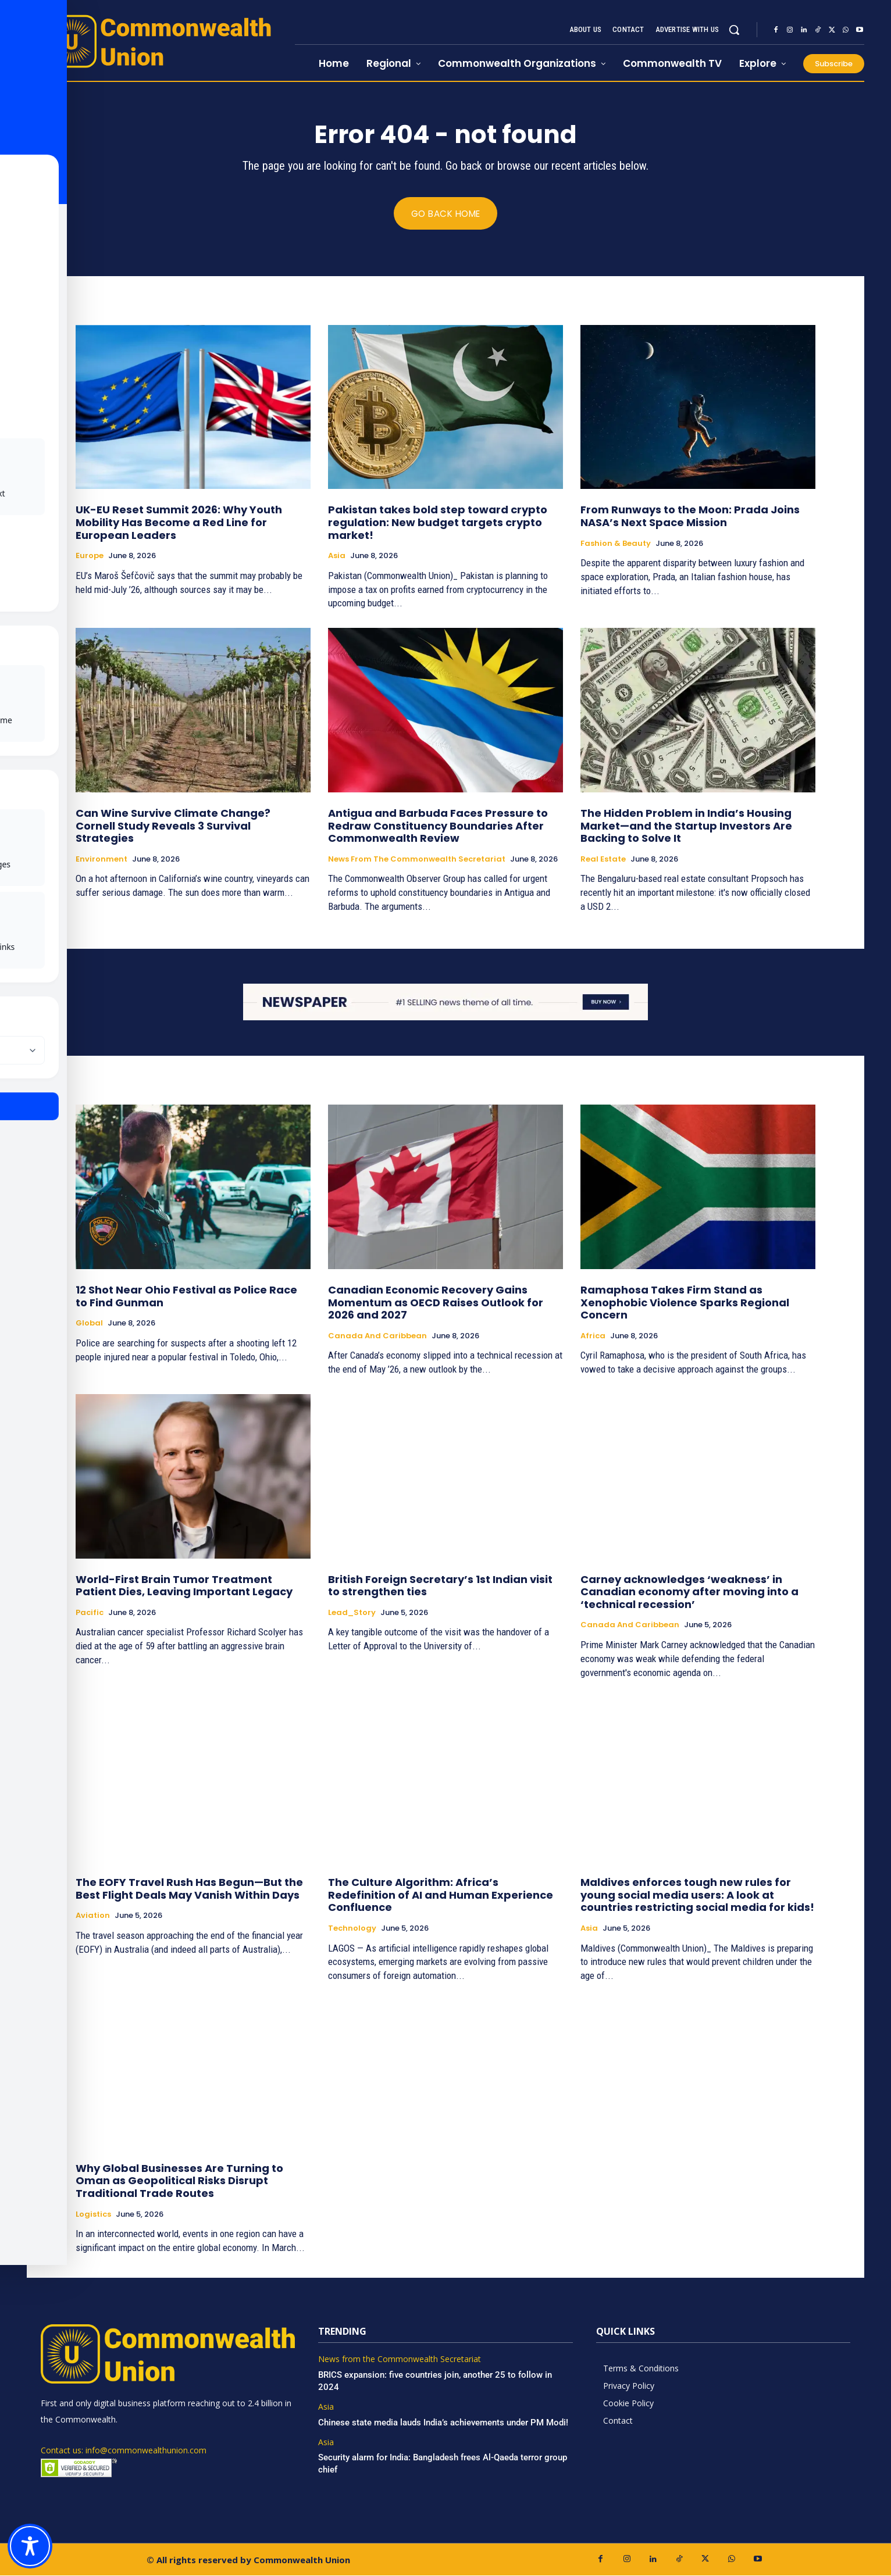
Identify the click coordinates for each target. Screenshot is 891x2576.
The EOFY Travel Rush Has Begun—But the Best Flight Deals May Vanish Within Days (189, 1889)
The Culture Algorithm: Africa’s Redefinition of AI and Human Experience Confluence (440, 1895)
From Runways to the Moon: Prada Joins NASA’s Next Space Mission (690, 516)
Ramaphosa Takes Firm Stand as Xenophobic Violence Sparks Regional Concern (684, 1302)
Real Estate (603, 859)
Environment (101, 859)
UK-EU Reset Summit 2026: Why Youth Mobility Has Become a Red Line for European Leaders (179, 522)
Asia (336, 556)
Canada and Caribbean (377, 1336)
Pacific (90, 1612)
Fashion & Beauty (615, 543)
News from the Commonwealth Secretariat (416, 859)
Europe (90, 556)
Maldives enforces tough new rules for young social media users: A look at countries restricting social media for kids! (697, 1895)
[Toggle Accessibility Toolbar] (30, 2546)
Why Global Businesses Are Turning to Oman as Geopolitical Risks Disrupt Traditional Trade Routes (179, 2180)
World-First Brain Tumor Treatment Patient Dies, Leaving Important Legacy (184, 1585)
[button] (734, 30)
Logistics (93, 2214)
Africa (592, 1336)
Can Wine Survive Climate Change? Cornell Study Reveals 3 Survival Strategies (173, 826)
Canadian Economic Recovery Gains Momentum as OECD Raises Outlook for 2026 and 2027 (435, 1302)
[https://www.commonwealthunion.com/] (161, 41)
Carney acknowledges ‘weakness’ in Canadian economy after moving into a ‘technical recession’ (689, 1592)
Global (89, 1323)
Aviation (93, 1916)
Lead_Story (352, 1612)
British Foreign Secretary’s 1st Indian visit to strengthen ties (440, 1585)
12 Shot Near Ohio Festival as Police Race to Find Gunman (186, 1296)
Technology (352, 1929)
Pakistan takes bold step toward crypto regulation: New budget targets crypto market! (437, 522)
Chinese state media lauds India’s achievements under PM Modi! (444, 2422)
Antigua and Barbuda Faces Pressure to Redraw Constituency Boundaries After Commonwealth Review (438, 826)
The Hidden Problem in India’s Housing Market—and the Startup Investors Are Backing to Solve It (686, 826)
